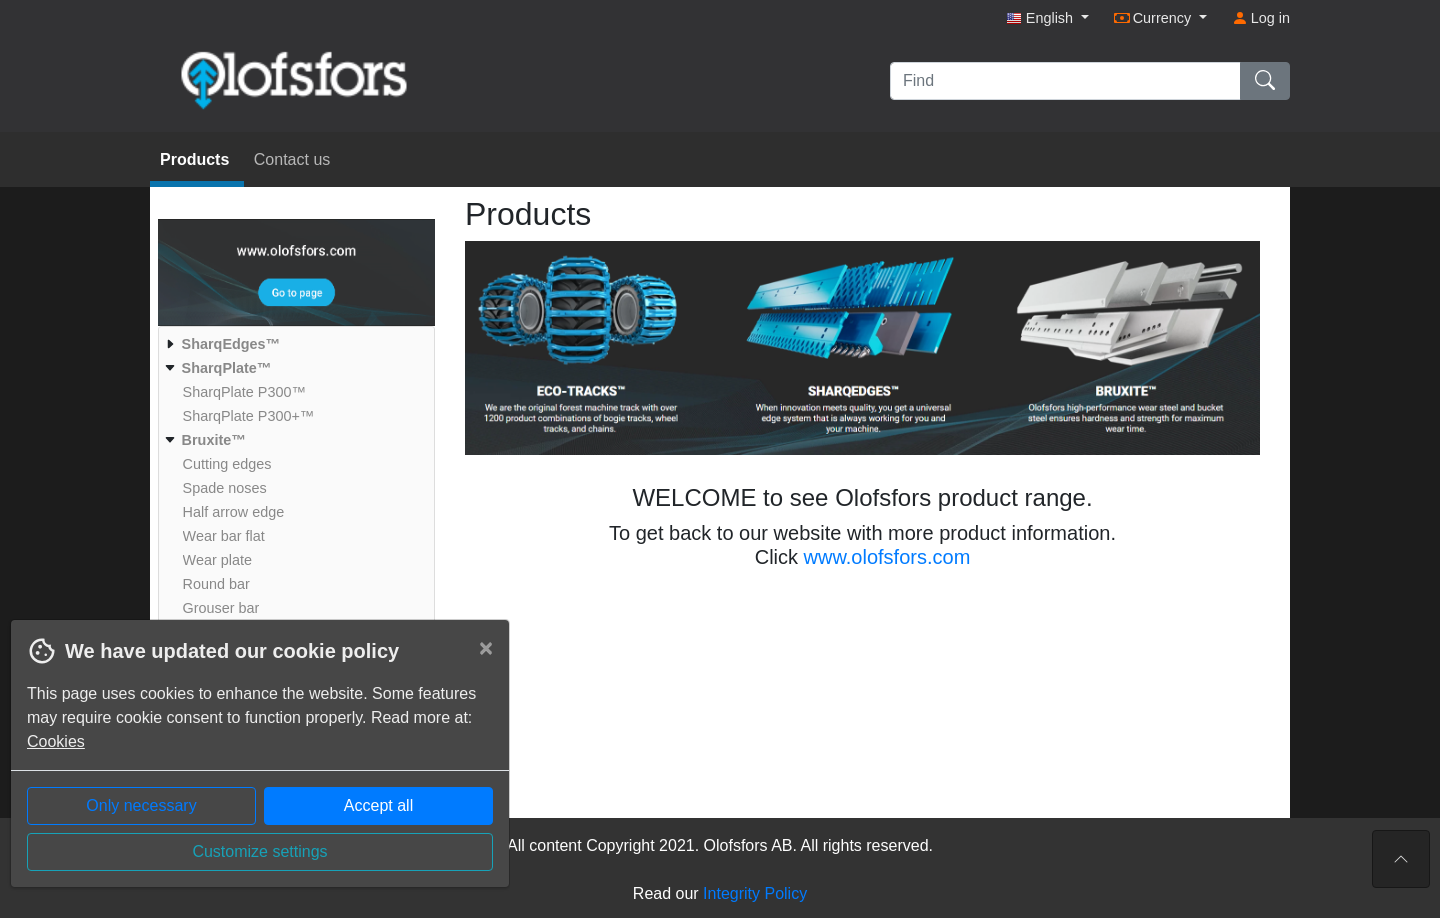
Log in (1261, 18)
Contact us (292, 159)
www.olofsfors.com (887, 557)
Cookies (56, 741)
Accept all (378, 805)
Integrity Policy (755, 893)
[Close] (486, 648)
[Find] (1065, 81)
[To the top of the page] (1401, 859)
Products (197, 159)
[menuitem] (294, 344)
